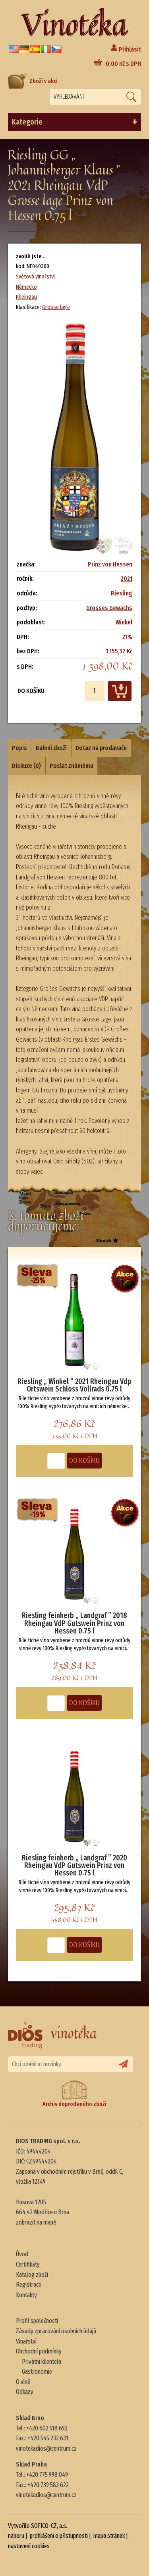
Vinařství (26, 2341)
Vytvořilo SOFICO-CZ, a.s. (37, 2526)
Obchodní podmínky (39, 2351)
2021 (126, 578)
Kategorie (74, 122)
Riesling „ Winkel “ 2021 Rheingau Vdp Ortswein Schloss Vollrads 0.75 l (74, 1385)
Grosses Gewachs (109, 608)
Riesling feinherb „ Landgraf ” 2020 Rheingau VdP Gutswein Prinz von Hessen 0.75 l (74, 1865)
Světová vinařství (35, 276)
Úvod (22, 2254)
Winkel (124, 622)
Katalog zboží (32, 2274)
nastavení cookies (29, 2546)
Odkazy (24, 2392)
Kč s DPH (123, 63)
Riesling (121, 593)
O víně (23, 2382)
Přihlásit (130, 49)
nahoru (16, 2536)
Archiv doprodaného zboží (74, 2094)
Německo (26, 286)
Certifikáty (28, 2264)
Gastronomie (37, 2371)
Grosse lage (56, 307)
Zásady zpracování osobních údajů (56, 2331)
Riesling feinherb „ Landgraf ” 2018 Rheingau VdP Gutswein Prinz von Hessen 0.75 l (74, 1623)
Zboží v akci (33, 81)
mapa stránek (109, 2536)
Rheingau (26, 296)
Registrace (28, 2284)
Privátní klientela (41, 2361)
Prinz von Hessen (110, 564)
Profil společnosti (37, 2321)
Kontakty (26, 2295)
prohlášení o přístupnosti (59, 2536)
